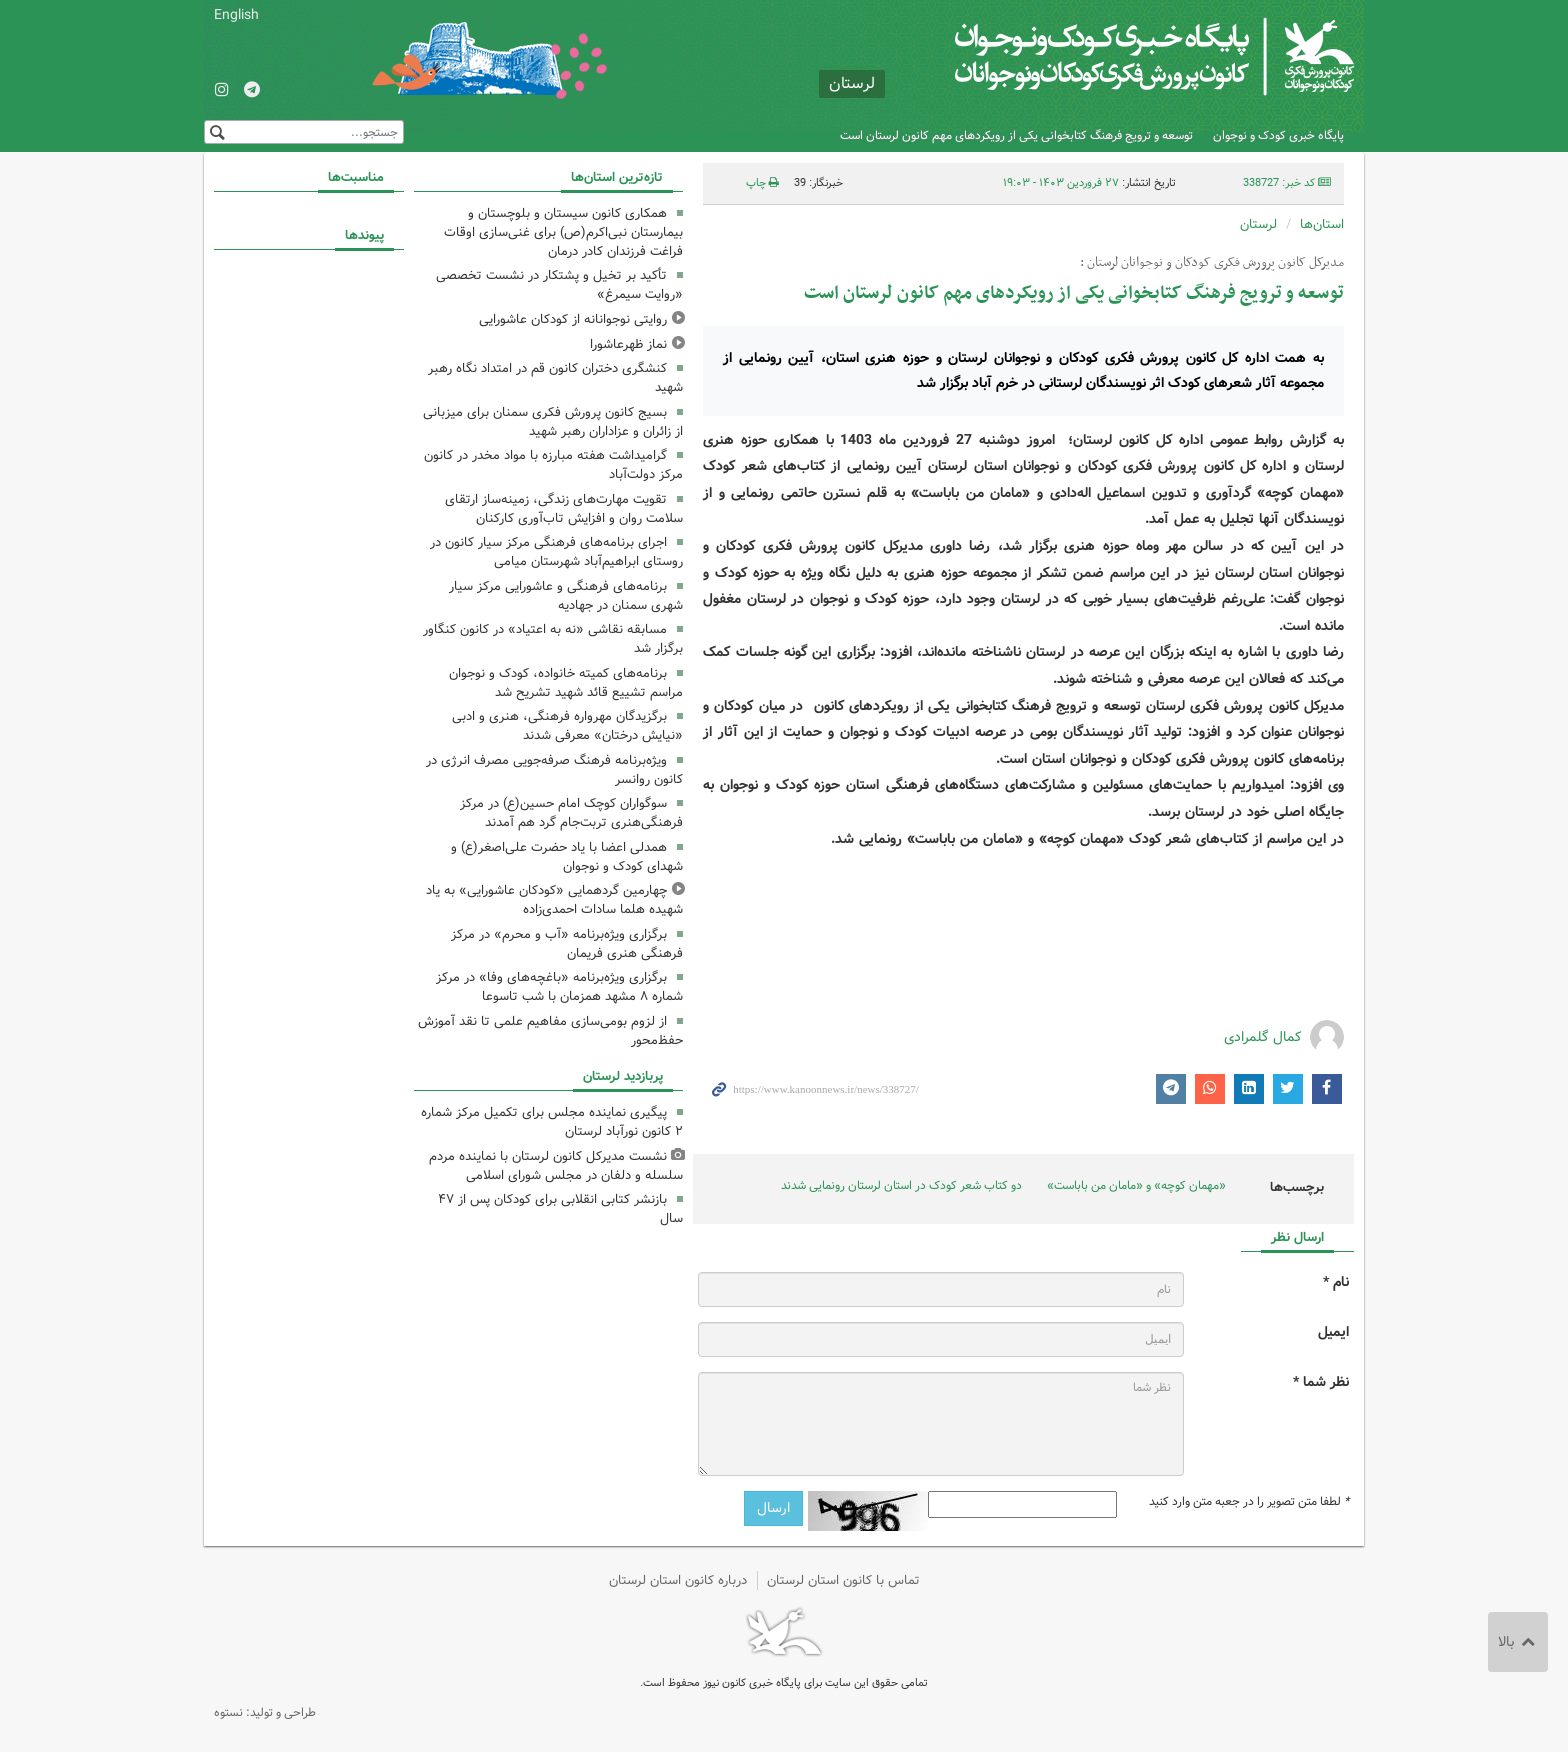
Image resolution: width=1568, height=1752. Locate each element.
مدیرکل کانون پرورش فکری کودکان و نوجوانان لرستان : (1212, 263)
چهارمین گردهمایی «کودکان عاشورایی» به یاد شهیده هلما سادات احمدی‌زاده (554, 900)
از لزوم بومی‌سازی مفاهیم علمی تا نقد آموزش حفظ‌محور (550, 1031)
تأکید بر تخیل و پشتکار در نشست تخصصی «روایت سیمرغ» (559, 285)
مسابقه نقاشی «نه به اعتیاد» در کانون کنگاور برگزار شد (553, 639)
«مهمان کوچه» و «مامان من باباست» (1136, 1185)
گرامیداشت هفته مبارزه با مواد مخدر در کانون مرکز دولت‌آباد (553, 465)
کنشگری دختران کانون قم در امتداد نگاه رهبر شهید (555, 378)
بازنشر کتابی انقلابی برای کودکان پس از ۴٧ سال (560, 1209)
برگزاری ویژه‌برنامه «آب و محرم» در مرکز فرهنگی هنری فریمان (567, 944)
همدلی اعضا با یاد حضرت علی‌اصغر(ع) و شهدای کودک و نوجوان (567, 857)
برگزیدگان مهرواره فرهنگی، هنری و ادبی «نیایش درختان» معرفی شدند (567, 726)
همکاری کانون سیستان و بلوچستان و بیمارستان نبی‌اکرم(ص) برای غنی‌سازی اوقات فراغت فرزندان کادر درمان (563, 232)
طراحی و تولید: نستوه (265, 1712)
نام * (1336, 1282)
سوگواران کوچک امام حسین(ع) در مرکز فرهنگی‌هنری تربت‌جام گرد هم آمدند (571, 813)
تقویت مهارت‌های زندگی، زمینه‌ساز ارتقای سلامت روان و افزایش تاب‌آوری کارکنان (564, 509)
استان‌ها (1322, 224)
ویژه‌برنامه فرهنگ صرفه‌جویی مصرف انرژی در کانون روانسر (554, 770)
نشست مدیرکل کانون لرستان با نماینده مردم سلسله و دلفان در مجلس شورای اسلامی (556, 1166)
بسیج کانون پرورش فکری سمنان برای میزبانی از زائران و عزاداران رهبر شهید (553, 422)
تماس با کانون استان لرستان (843, 1580)
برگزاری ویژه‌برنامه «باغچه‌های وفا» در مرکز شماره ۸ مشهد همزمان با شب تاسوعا (559, 987)
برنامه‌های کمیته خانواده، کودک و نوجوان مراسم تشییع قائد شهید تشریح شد (566, 683)
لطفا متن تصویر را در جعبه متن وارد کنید (1249, 1502)
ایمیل (1333, 1332)
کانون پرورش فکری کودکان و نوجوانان (1119, 60)
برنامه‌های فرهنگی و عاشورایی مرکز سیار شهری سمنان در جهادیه (566, 596)
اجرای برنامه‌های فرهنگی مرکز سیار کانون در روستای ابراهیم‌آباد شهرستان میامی (556, 552)
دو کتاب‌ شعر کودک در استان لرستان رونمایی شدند (901, 1185)
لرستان (1258, 224)
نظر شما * (1321, 1382)
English (236, 15)
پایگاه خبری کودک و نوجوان (1278, 135)
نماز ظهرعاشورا (628, 344)
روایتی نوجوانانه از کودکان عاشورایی (573, 319)
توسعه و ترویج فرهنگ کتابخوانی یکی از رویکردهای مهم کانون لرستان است (1016, 135)
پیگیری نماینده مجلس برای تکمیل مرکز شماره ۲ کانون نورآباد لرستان (552, 1122)
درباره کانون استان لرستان (678, 1580)
